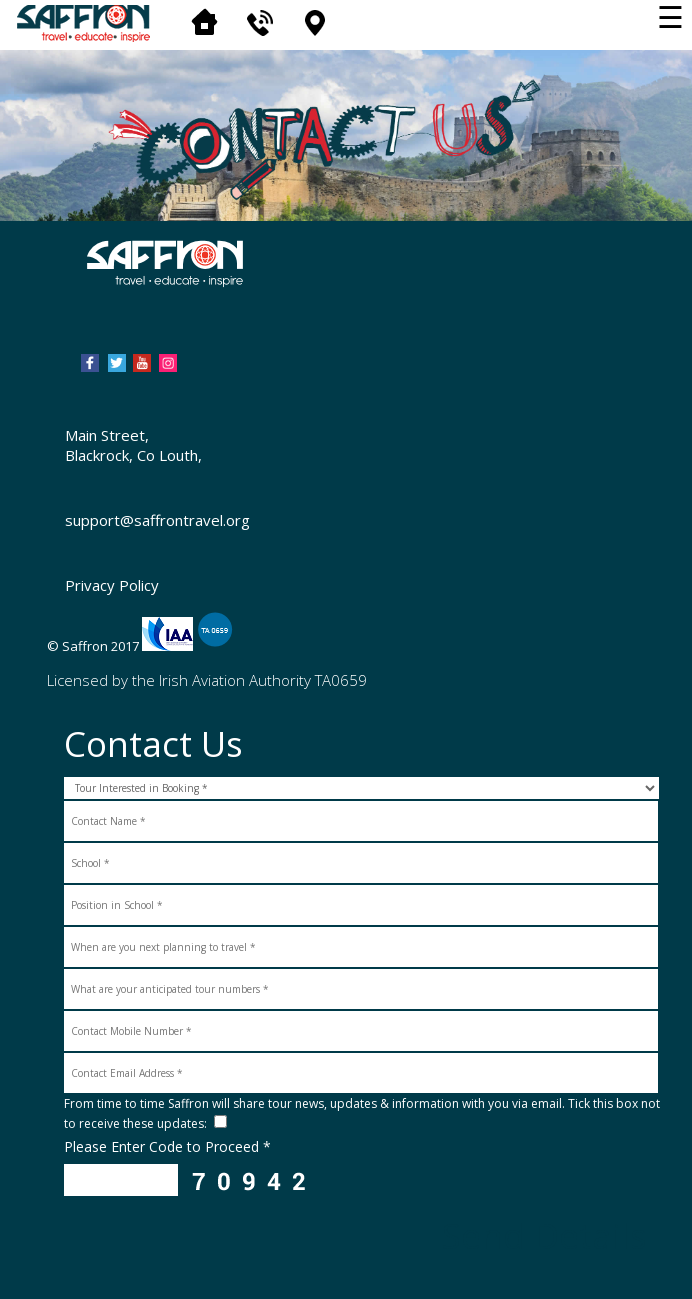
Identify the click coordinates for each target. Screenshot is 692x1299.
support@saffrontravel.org (157, 520)
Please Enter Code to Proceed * (167, 1146)
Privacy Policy (112, 585)
